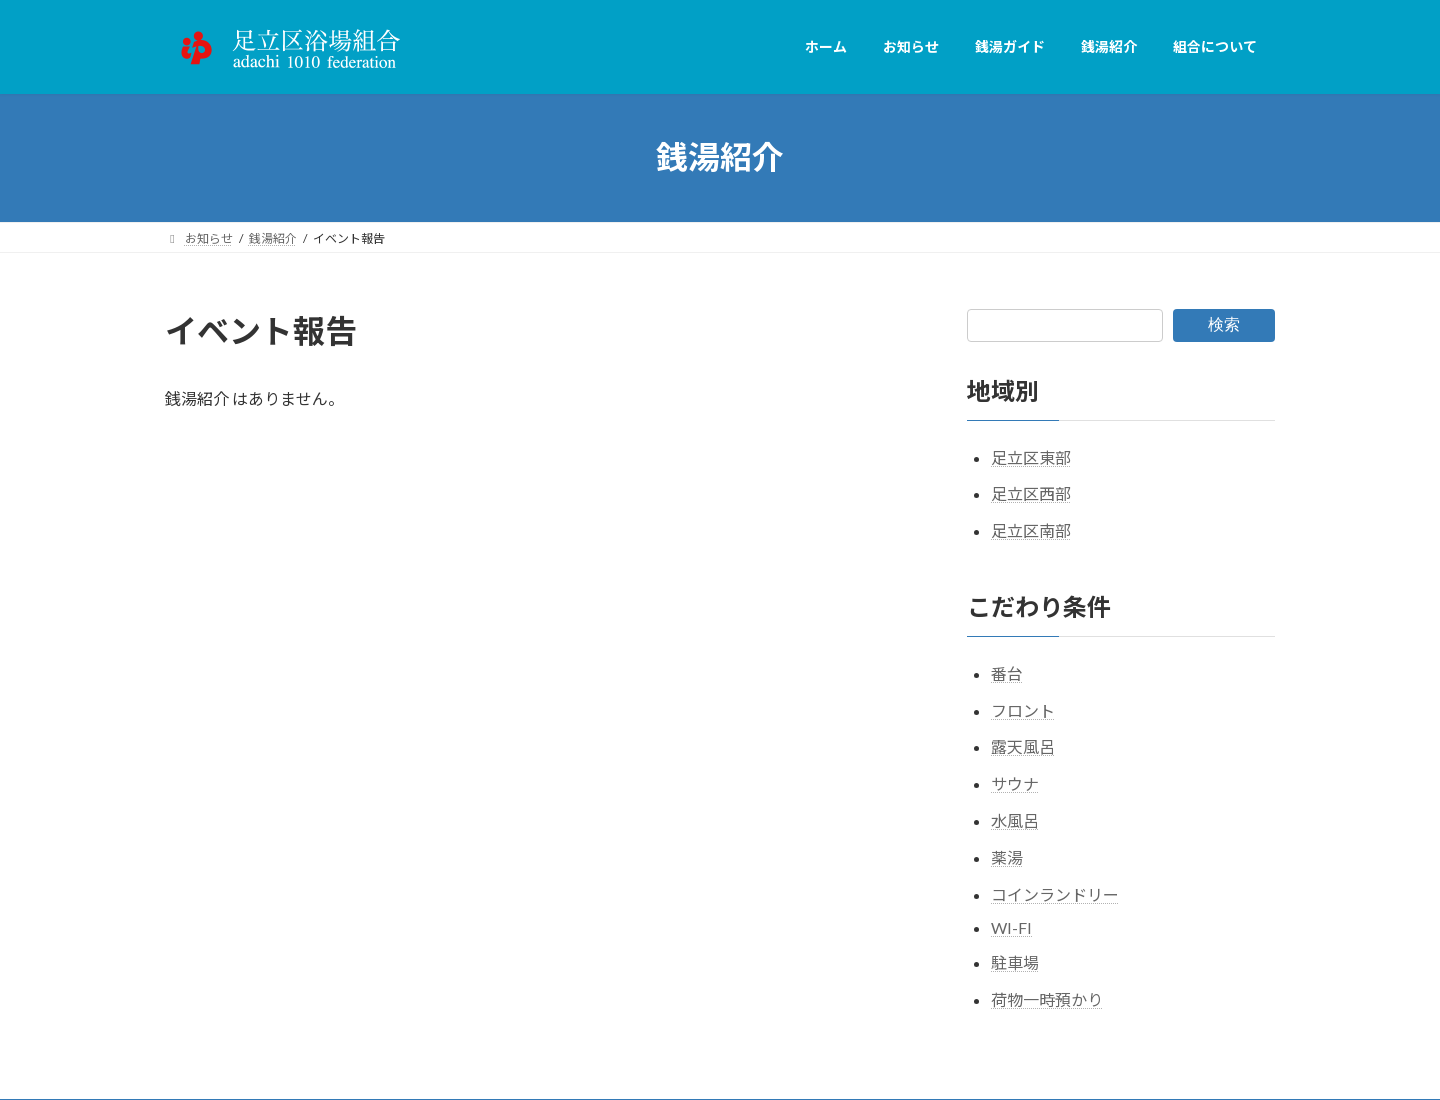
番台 (1007, 672)
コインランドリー (1055, 893)
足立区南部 (1031, 530)
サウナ (1015, 783)
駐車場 (1015, 962)
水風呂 (1015, 820)
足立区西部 (1031, 493)
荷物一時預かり (1047, 999)
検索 (1224, 324)
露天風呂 (1023, 746)
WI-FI (1011, 927)
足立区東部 (1031, 456)
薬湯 (1007, 856)
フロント (1023, 709)
